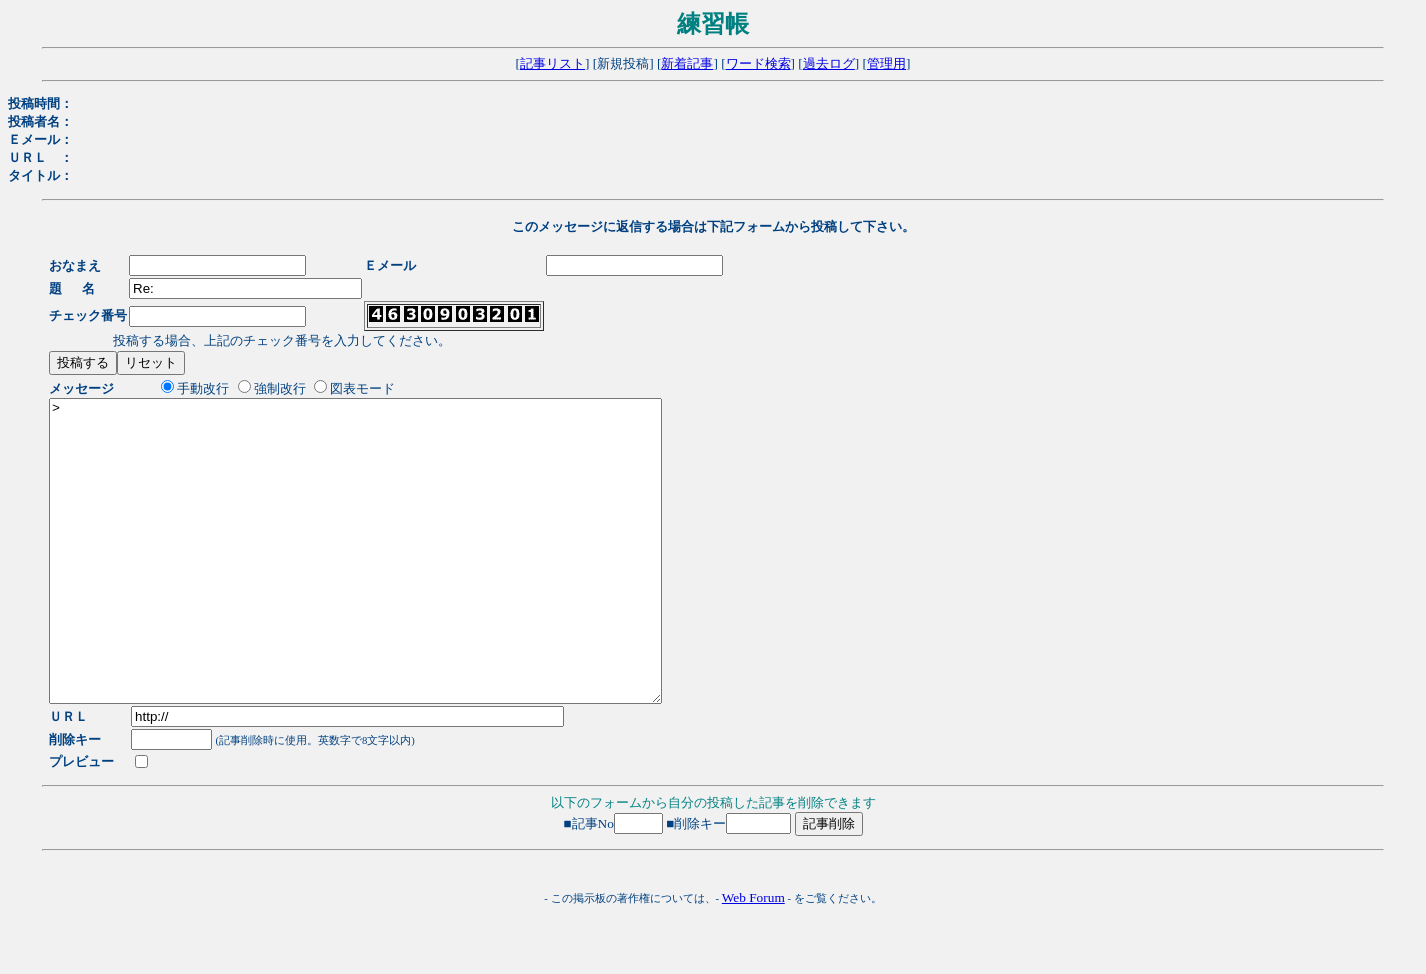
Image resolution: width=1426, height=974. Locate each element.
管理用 (886, 63)
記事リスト (552, 63)
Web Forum (753, 957)
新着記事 (687, 63)
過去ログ (829, 63)
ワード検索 (758, 63)
